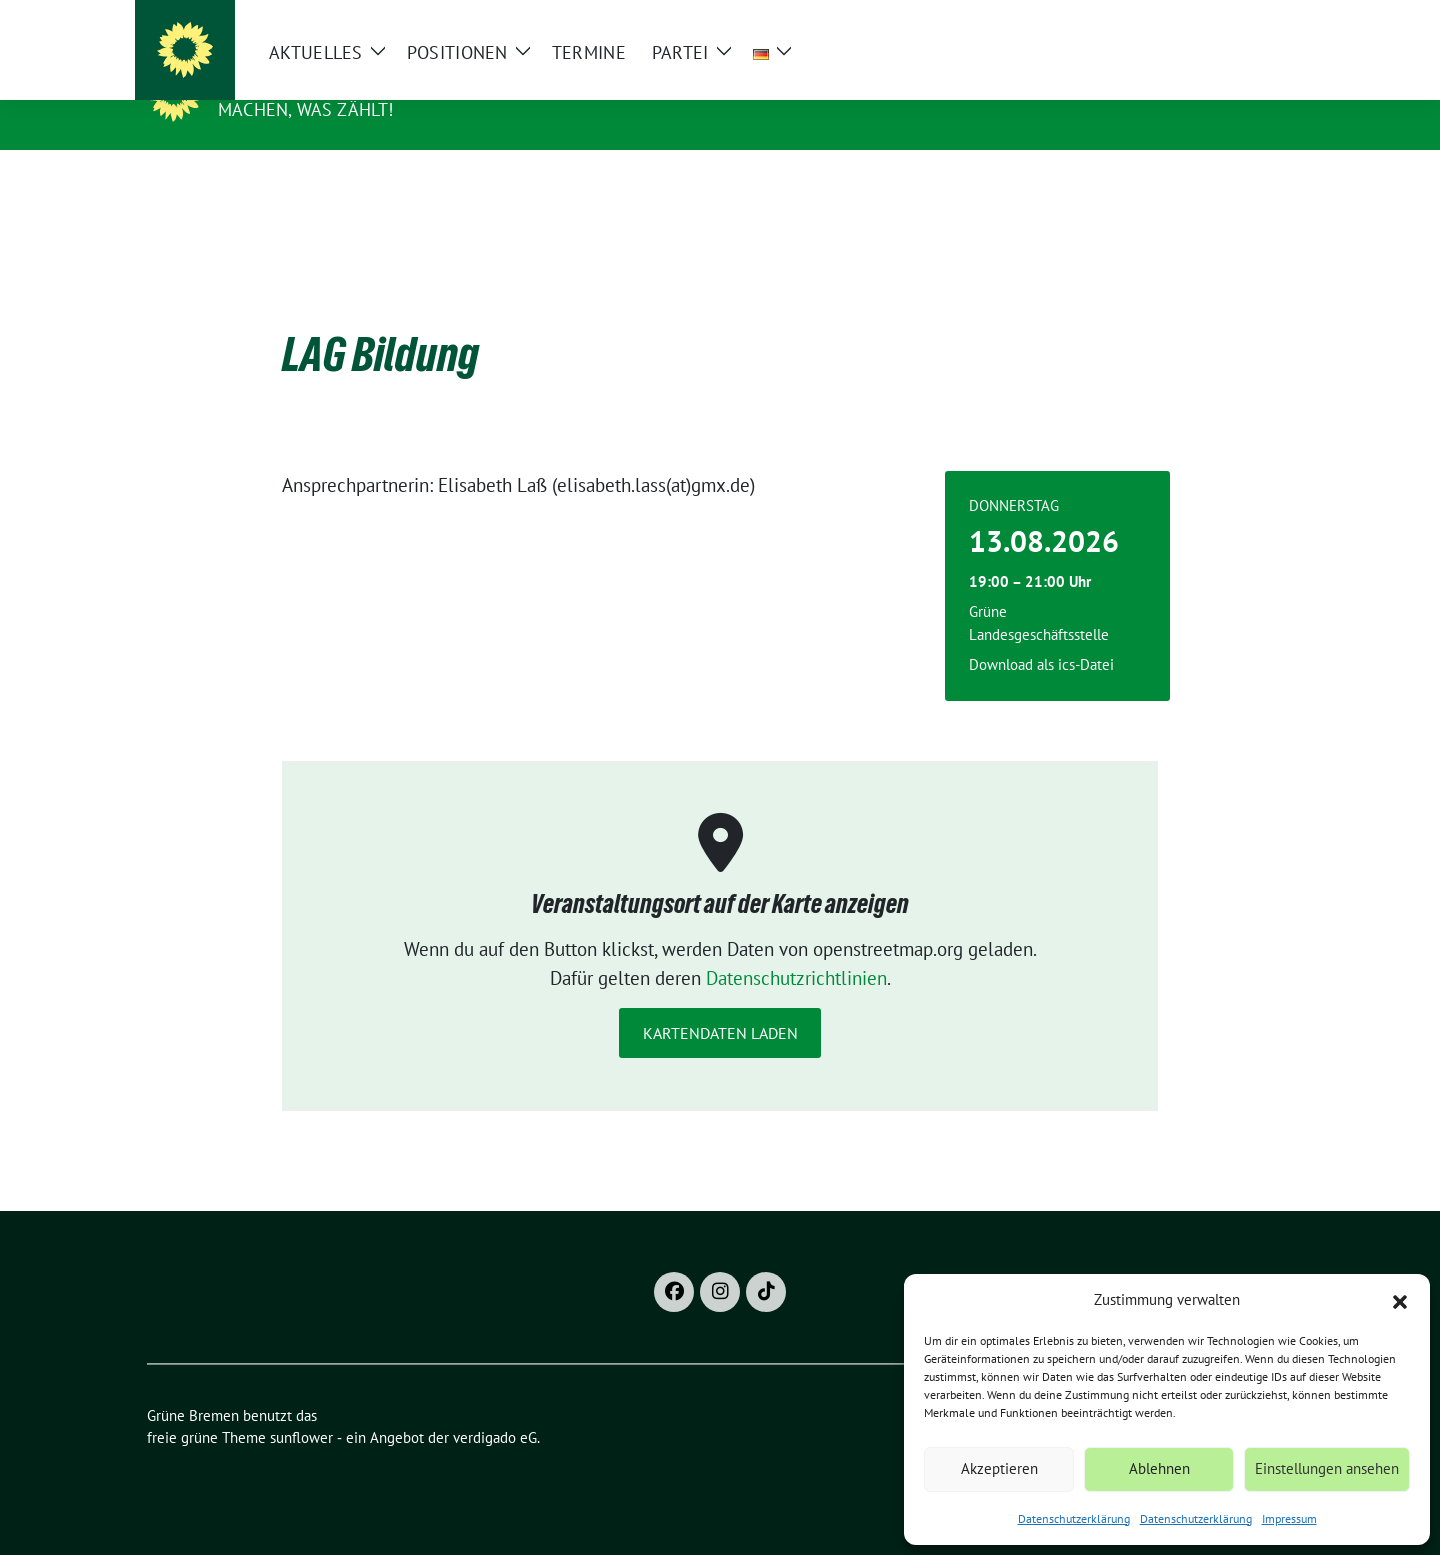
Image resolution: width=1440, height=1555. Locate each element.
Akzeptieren (999, 1468)
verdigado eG (495, 1406)
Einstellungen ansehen (1327, 1468)
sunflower (301, 1406)
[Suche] (1229, 19)
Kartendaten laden (720, 1002)
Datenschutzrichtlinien (796, 947)
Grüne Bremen (294, 81)
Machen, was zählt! (306, 109)
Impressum (1289, 1518)
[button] (1400, 1300)
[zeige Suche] (1257, 19)
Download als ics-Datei (1041, 633)
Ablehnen (1159, 1468)
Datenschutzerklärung (1074, 1518)
